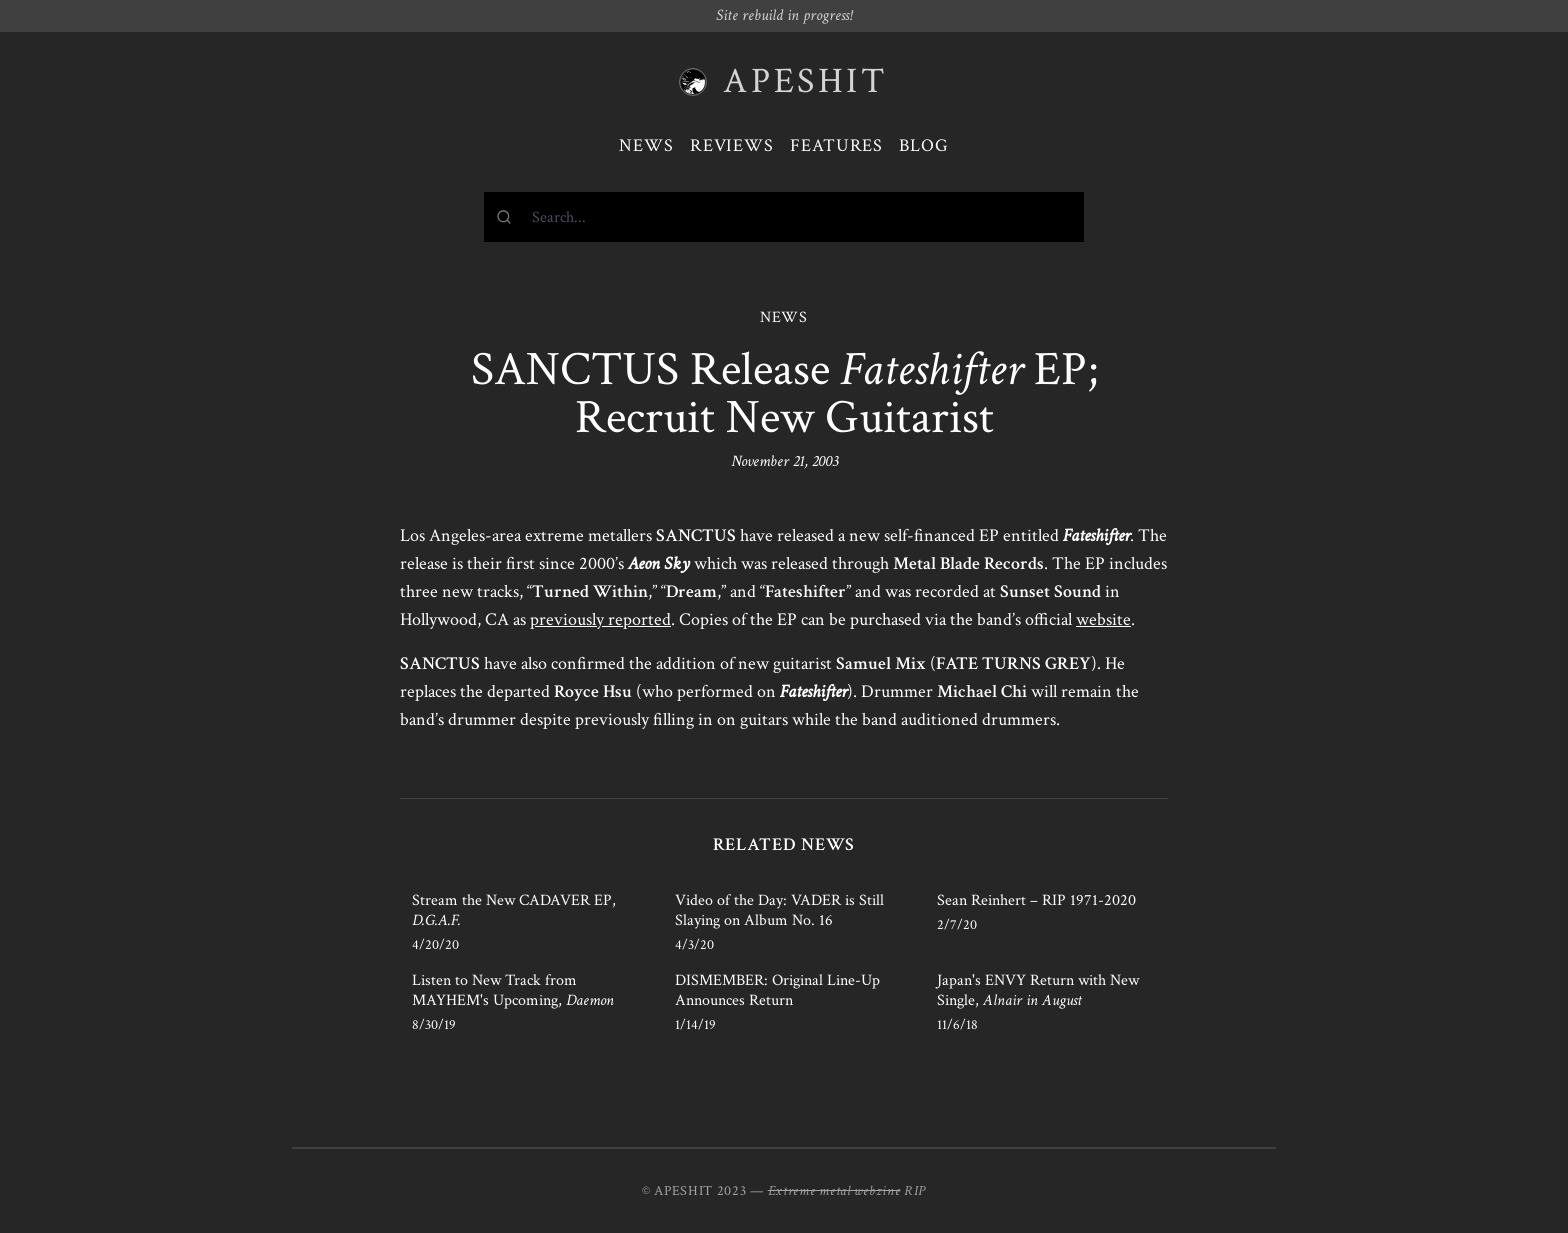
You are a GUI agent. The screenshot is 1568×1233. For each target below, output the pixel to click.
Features (836, 145)
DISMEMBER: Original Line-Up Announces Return (777, 990)
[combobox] (784, 217)
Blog (924, 145)
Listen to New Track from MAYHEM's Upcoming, (513, 990)
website (1103, 619)
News (646, 145)
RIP (915, 1191)
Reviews (732, 145)
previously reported (600, 619)
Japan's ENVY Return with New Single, (1038, 990)
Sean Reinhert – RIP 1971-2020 (1036, 900)
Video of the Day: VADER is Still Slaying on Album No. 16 (779, 910)
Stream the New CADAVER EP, (514, 910)
